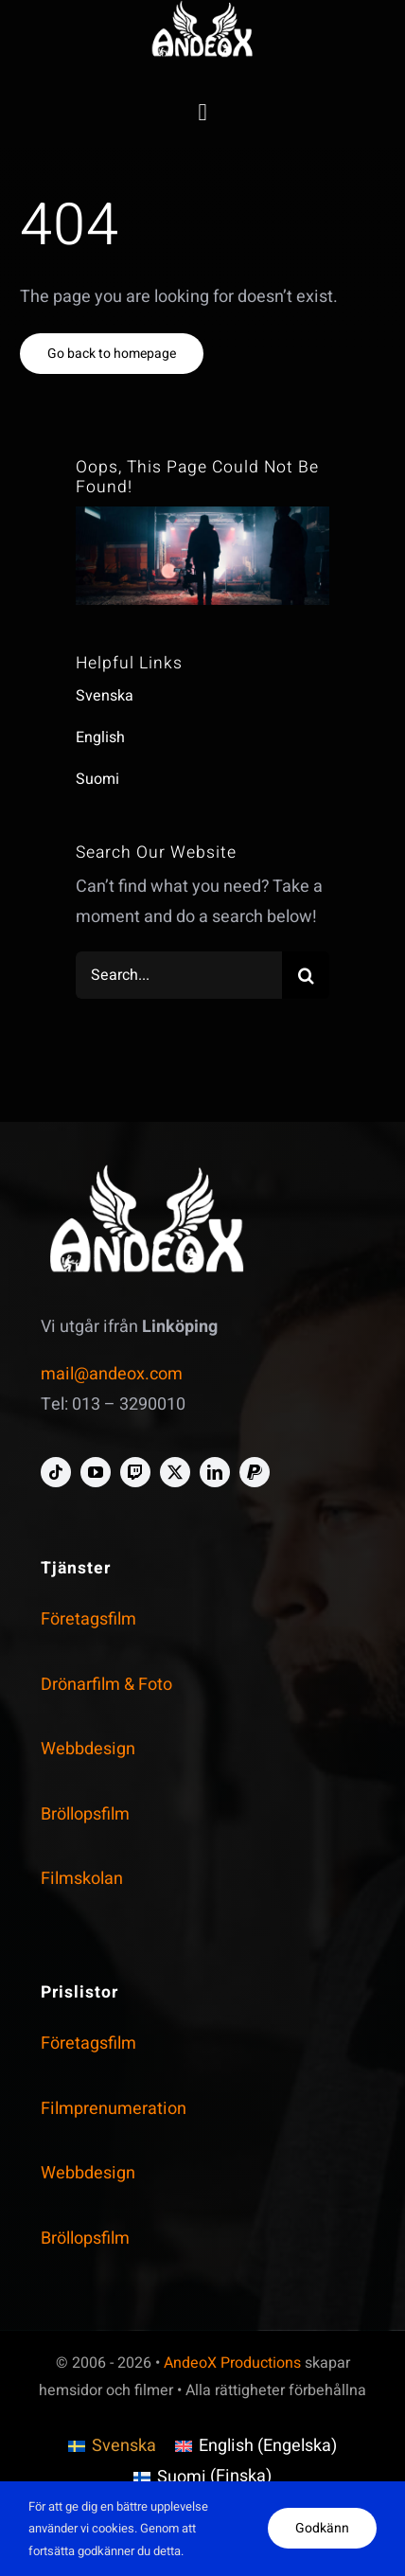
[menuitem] (112, 2447)
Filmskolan (82, 1879)
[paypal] (254, 1472)
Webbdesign (88, 1749)
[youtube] (95, 1472)
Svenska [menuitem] (124, 2446)
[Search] (305, 975)
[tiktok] (56, 1472)
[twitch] (135, 1472)
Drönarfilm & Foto (106, 1684)
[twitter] (175, 1472)
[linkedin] (215, 1472)
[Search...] (179, 975)
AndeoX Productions (232, 2363)
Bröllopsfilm (85, 1814)
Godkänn (322, 2528)
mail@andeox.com (112, 1374)
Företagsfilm (88, 1619)
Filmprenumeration (113, 2109)
